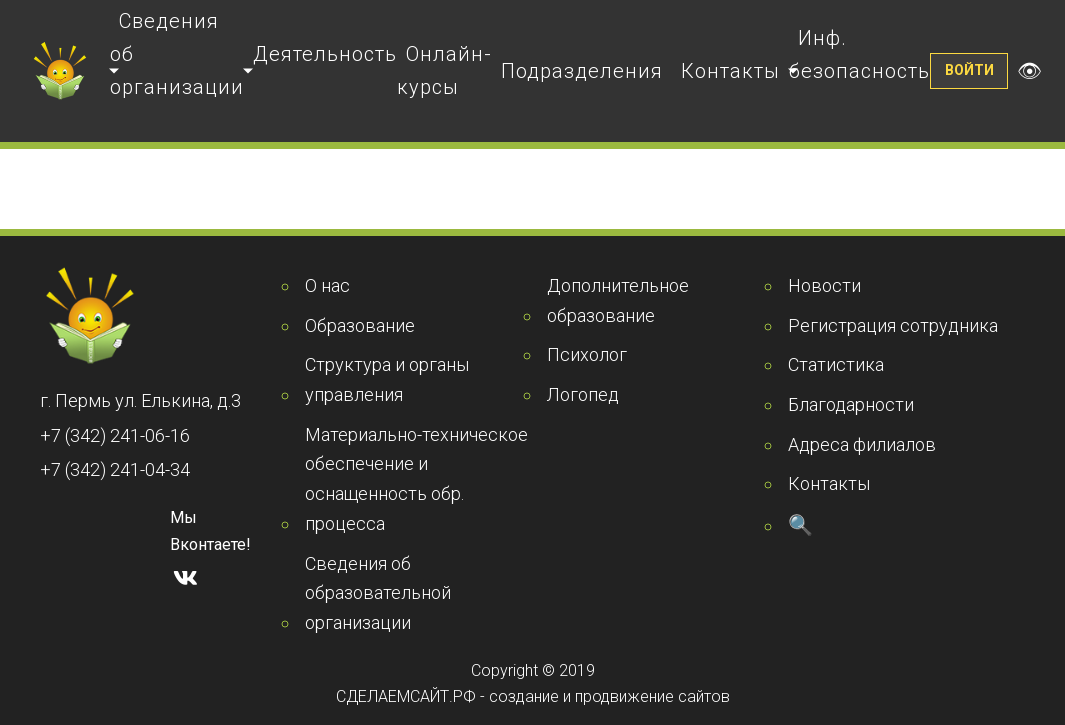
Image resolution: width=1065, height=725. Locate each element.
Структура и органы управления (387, 379)
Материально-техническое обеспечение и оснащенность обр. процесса (416, 479)
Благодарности (851, 404)
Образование (360, 325)
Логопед (583, 394)
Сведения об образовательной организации (378, 593)
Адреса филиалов (862, 444)
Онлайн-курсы (444, 70)
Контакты (730, 71)
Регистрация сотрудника (893, 325)
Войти (969, 70)
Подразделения (582, 71)
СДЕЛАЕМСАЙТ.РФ (406, 696)
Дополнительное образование (618, 300)
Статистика (836, 364)
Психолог (587, 354)
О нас (327, 285)
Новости (824, 285)
